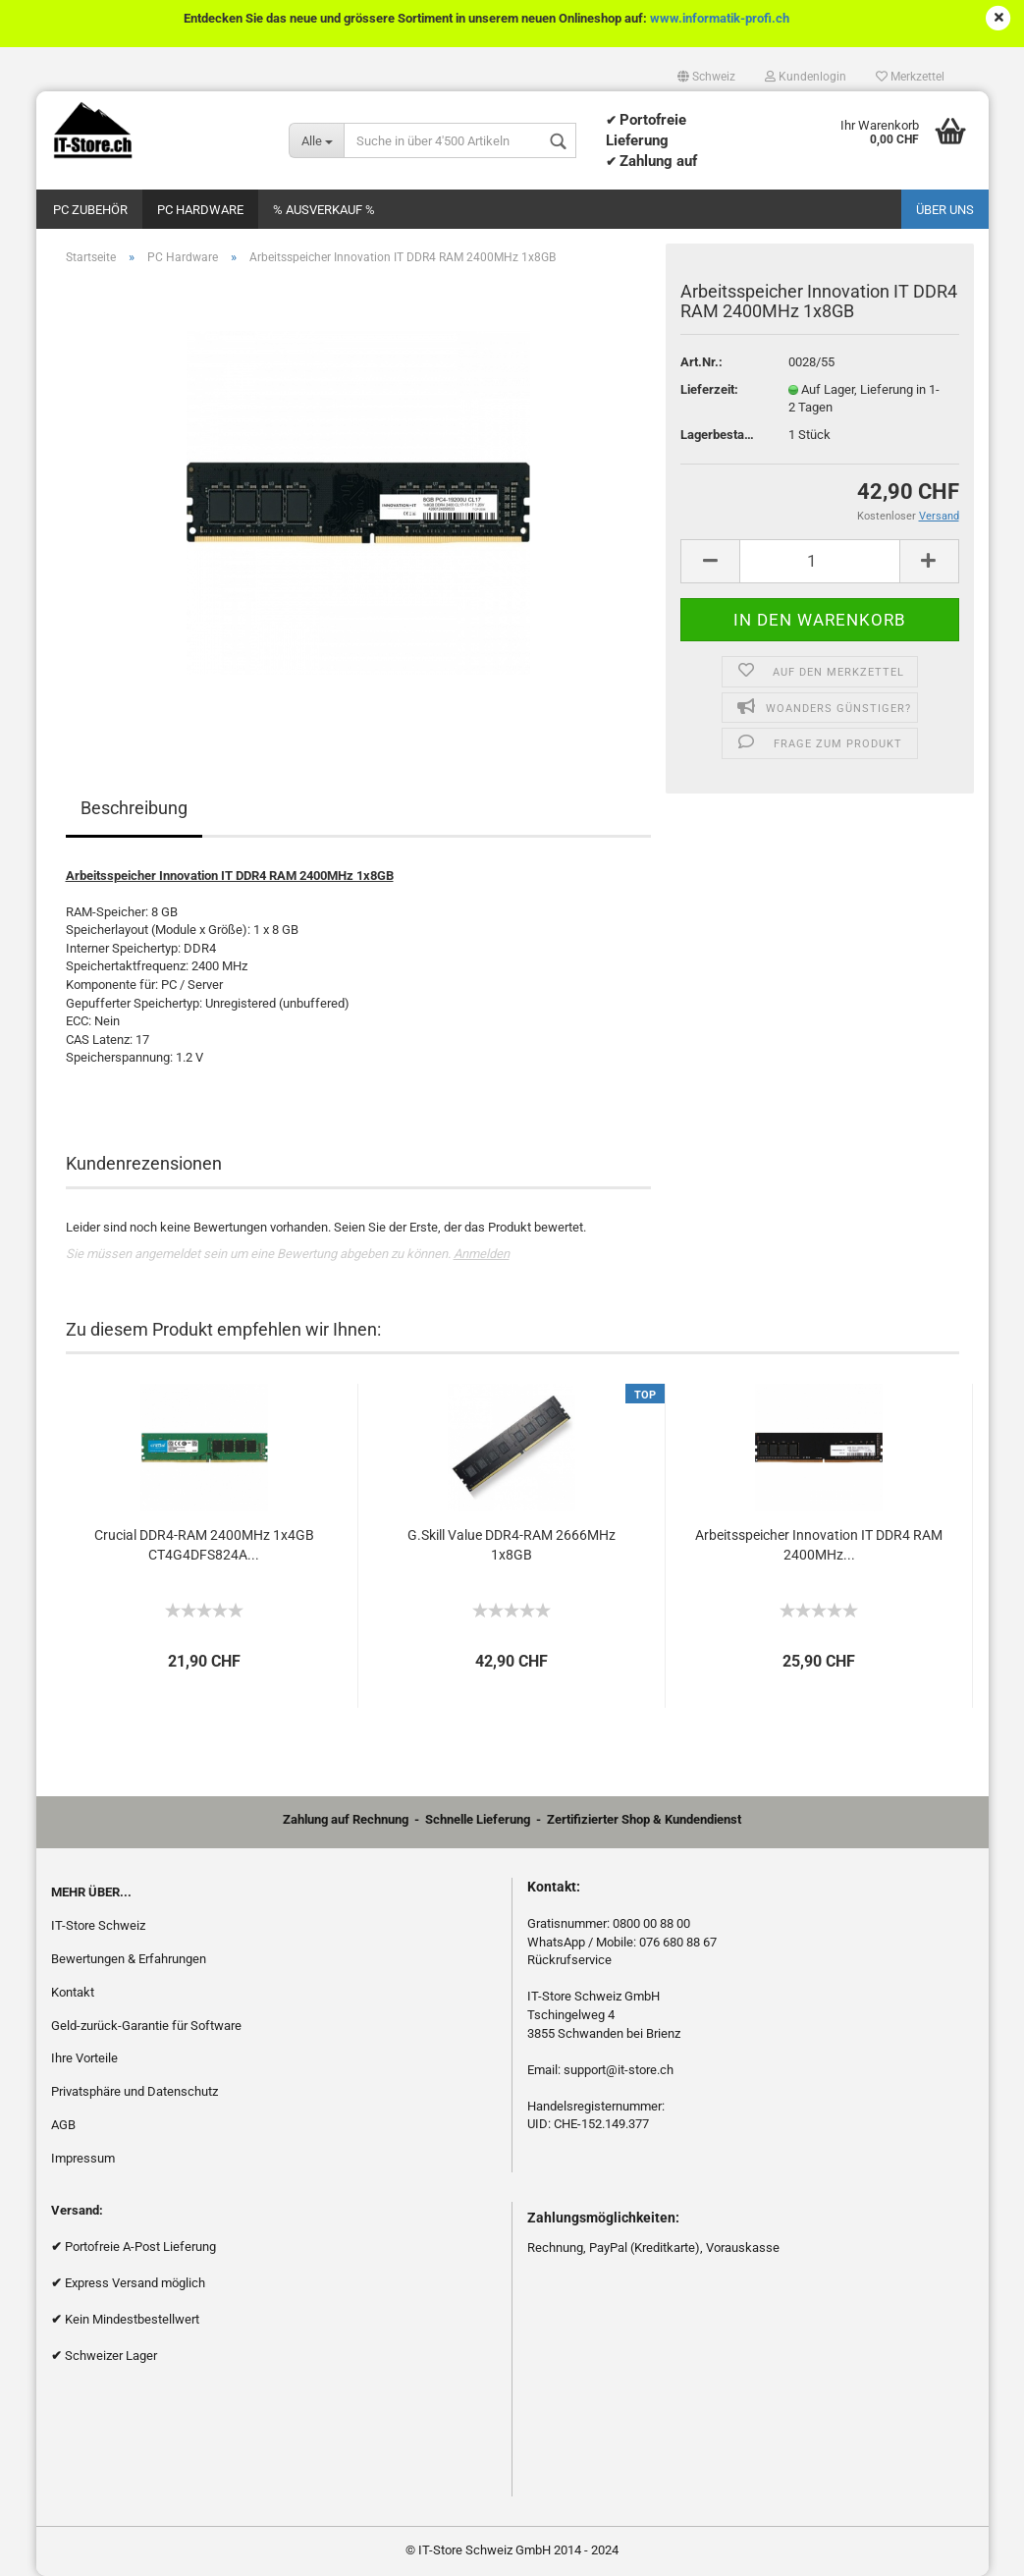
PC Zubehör (90, 209)
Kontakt (72, 1992)
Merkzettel (910, 76)
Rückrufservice (569, 1959)
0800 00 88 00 (651, 1923)
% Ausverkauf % (324, 209)
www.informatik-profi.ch (719, 18)
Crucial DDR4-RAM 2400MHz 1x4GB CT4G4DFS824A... (204, 1544)
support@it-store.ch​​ (619, 2069)
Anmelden (482, 1253)
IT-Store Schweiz (98, 1925)
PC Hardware (200, 209)
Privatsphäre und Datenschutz (134, 2091)
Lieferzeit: (709, 389)
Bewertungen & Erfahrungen (128, 1958)
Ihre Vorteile (84, 2058)
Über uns (945, 209)
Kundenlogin (805, 76)
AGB (63, 2124)
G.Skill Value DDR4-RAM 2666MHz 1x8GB (511, 1544)
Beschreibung (134, 807)
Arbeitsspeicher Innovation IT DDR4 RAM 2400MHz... (819, 1544)
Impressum (83, 2158)
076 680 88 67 (678, 1942)
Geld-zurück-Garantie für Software (146, 2025)
